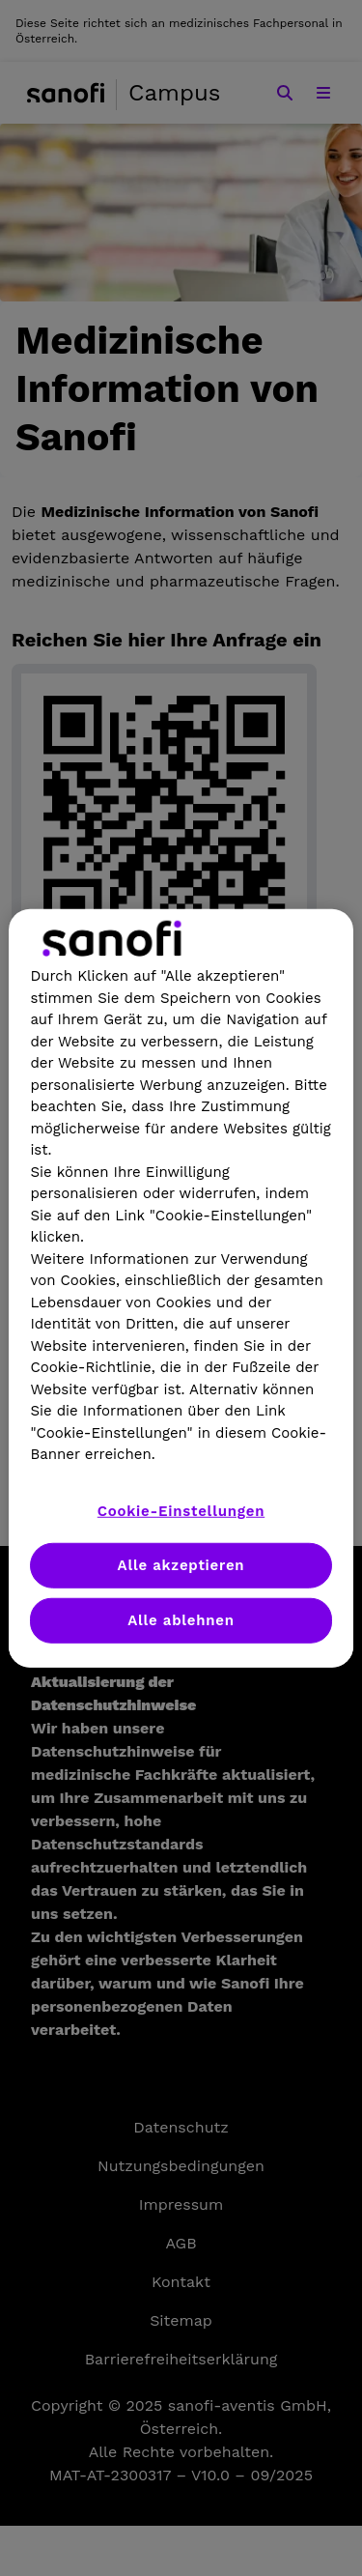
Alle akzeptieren (181, 1564)
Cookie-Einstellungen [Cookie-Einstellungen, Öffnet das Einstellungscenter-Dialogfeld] (181, 1510)
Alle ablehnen (181, 1619)
